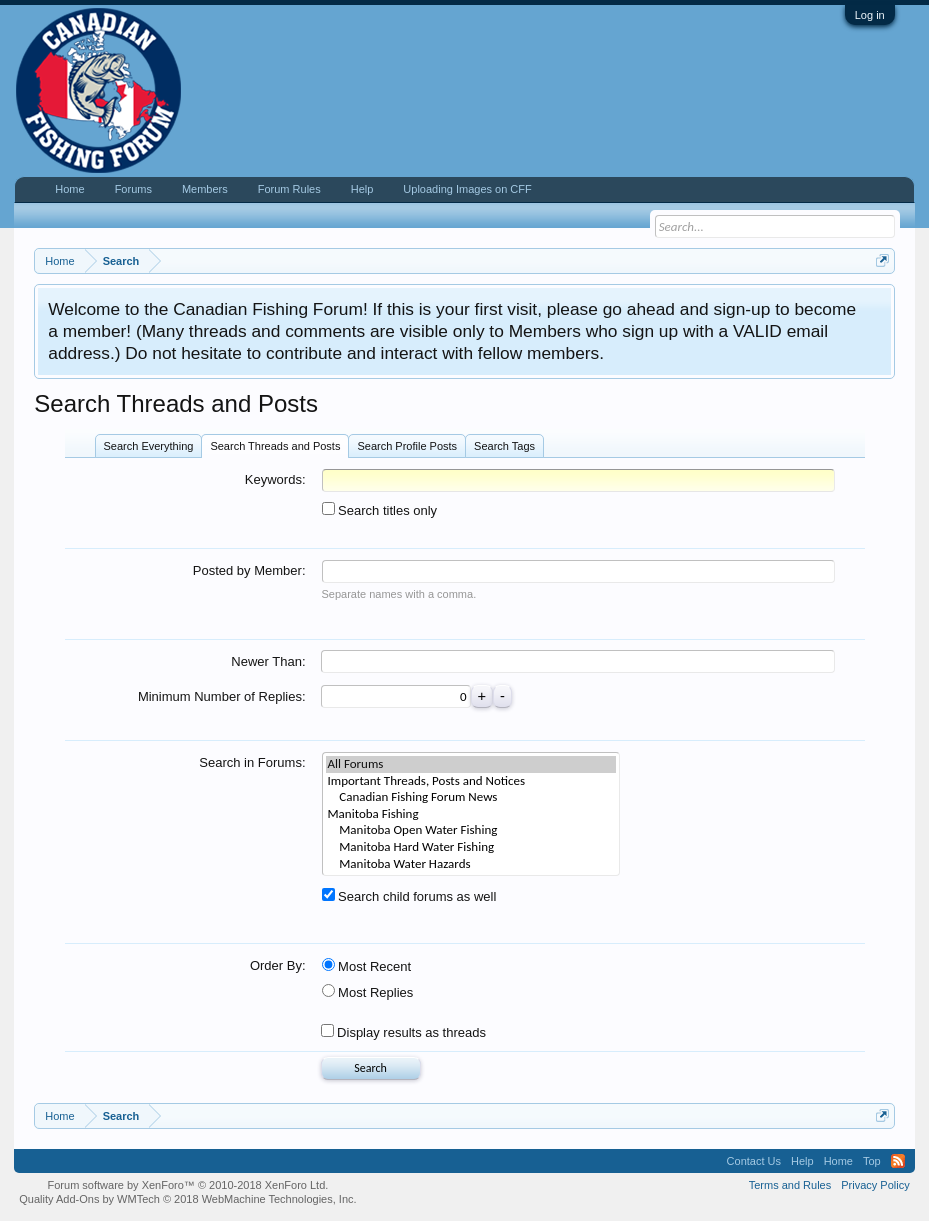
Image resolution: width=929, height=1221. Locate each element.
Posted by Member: (249, 570)
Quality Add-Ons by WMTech (187, 1199)
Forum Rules (289, 189)
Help (362, 189)
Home (69, 189)
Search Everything (149, 446)
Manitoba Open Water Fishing (471, 830)
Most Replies (368, 992)
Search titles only (380, 510)
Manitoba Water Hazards (471, 864)
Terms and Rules (790, 1185)
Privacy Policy (875, 1185)
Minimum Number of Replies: (222, 696)
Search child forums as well (409, 896)
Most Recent (367, 966)
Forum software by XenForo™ (188, 1185)
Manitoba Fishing (471, 814)
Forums (133, 189)
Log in (870, 15)
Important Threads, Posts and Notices (471, 781)
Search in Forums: (252, 762)
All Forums (471, 764)
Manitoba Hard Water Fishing (471, 847)
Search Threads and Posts (275, 446)
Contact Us (754, 1161)
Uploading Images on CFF (467, 189)
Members (205, 189)
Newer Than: (268, 661)
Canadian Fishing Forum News (471, 797)
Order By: (278, 965)
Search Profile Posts (407, 446)
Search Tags (504, 446)
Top (872, 1161)
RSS (898, 1161)
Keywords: (275, 479)
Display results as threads (403, 1032)
